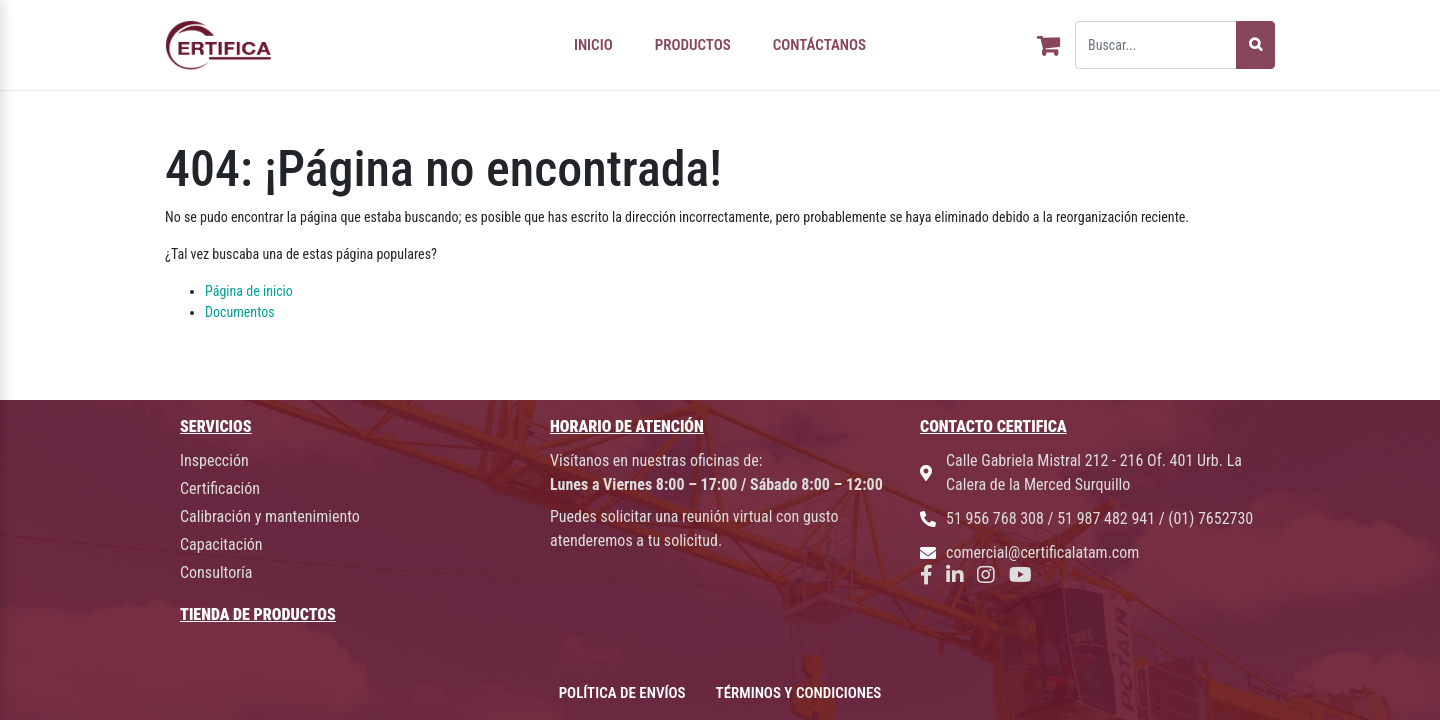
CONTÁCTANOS (819, 45)
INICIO (593, 45)
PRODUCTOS (693, 45)
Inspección (214, 460)
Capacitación (221, 544)
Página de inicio (249, 291)
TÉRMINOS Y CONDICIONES (799, 693)
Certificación (220, 488)
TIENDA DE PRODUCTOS (258, 614)
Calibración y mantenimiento (270, 516)
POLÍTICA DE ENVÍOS (622, 693)
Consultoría (216, 572)
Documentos (240, 312)
